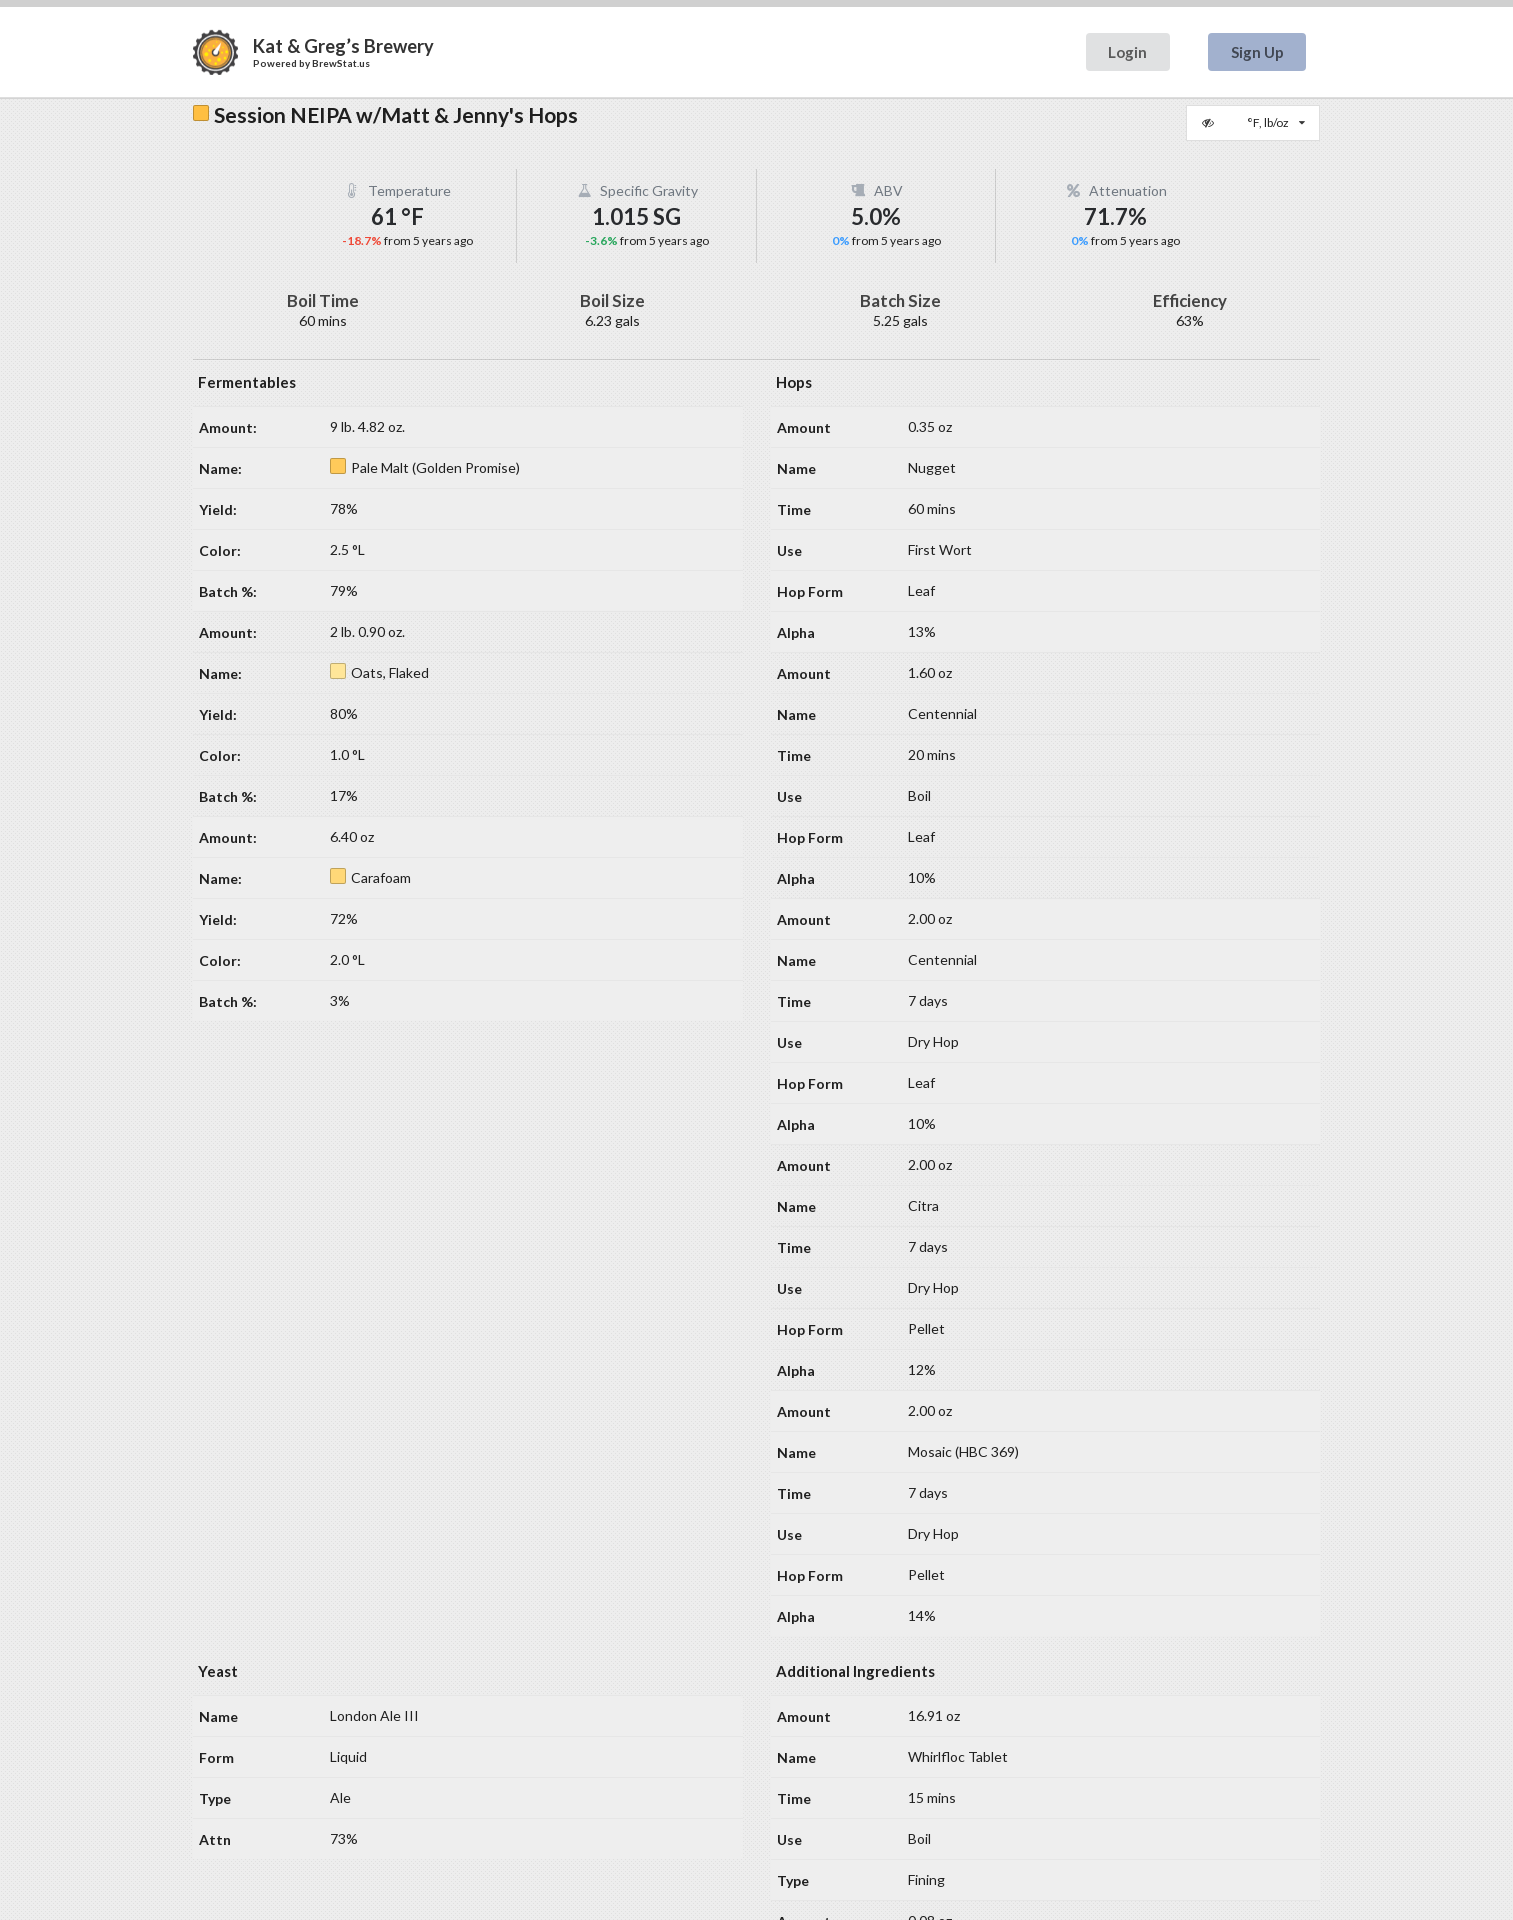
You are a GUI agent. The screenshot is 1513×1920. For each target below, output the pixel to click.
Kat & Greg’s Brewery (343, 46)
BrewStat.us (341, 63)
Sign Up (1257, 52)
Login (1127, 52)
